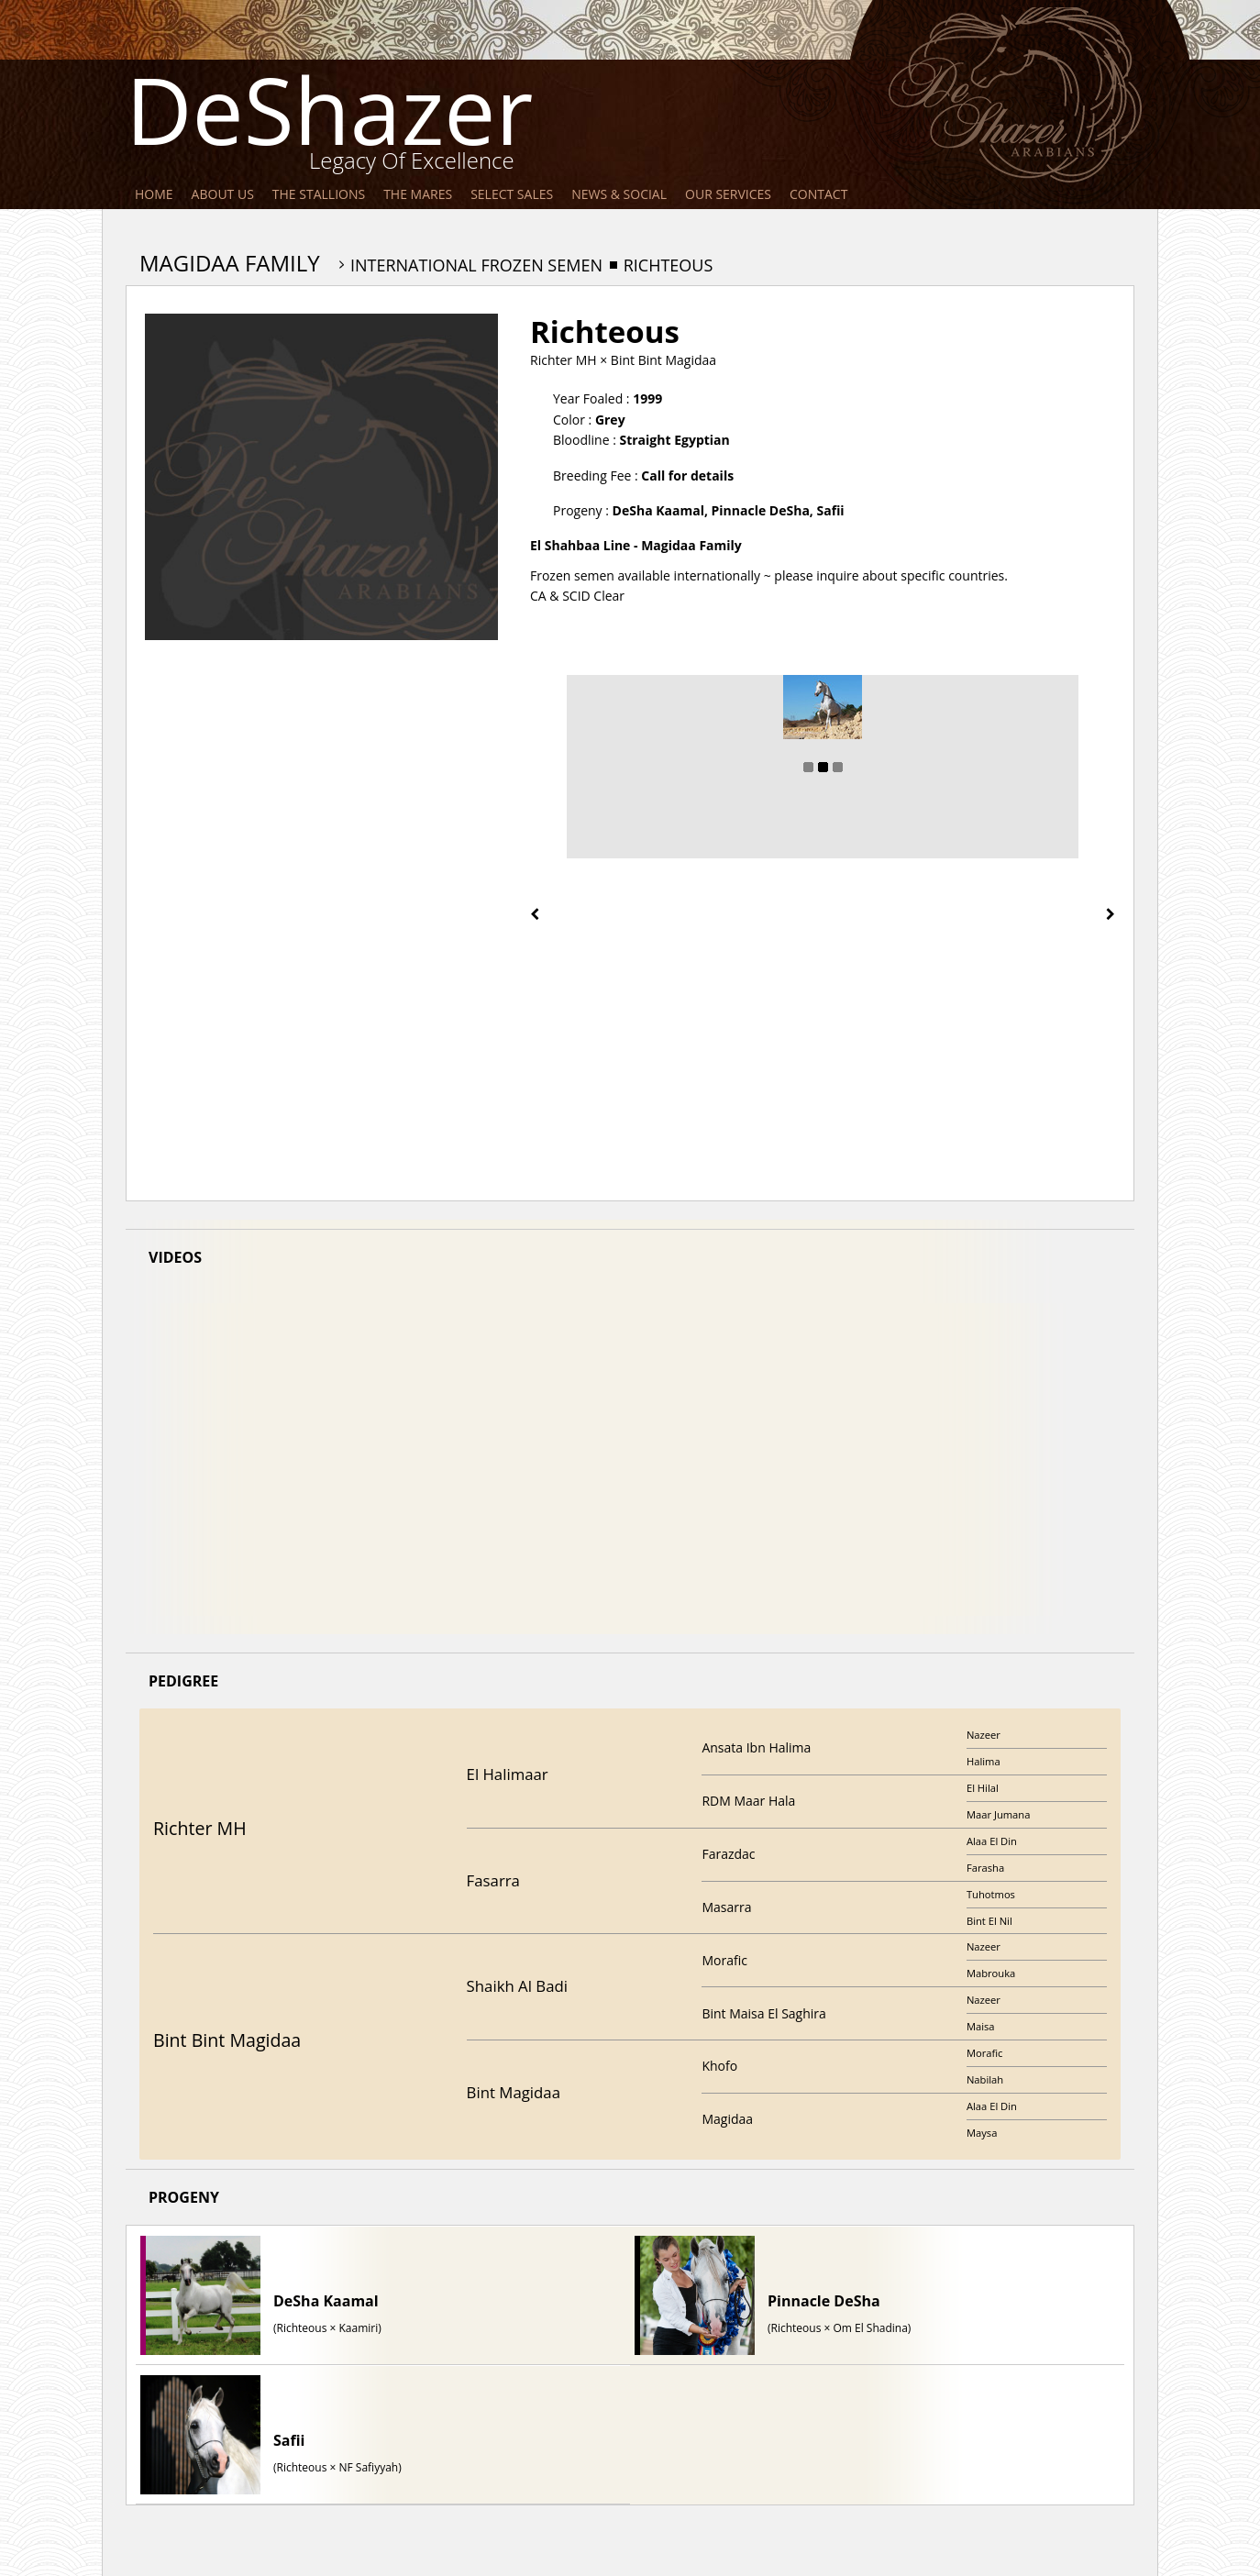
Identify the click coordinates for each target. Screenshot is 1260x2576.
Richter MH (563, 360)
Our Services (728, 194)
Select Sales (511, 194)
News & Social (619, 194)
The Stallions (318, 194)
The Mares (417, 194)
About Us (223, 194)
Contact (818, 194)
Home (154, 194)
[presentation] (534, 914)
